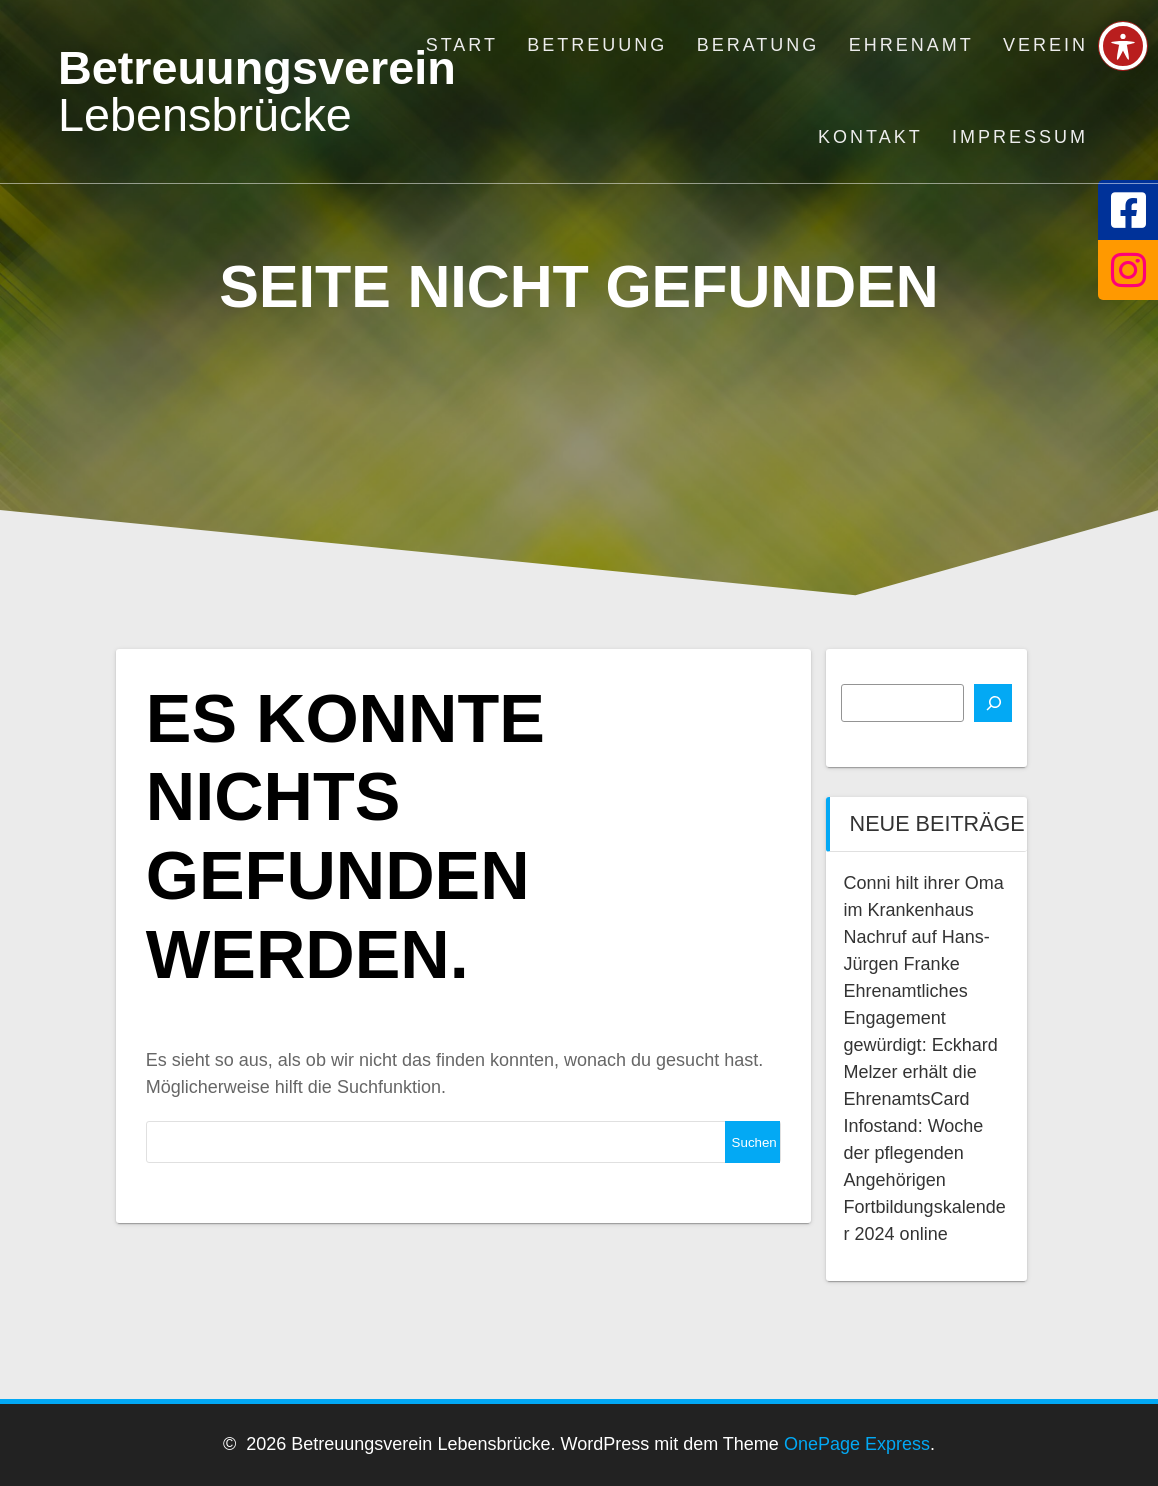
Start (462, 45)
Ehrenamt (911, 45)
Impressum (1020, 137)
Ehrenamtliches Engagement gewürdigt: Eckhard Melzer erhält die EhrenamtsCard (921, 1045)
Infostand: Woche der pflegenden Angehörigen (914, 1153)
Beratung (758, 45)
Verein (1045, 45)
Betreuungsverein (257, 92)
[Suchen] (993, 703)
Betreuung (597, 45)
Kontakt (870, 137)
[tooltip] (1128, 210)
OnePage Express (857, 1444)
